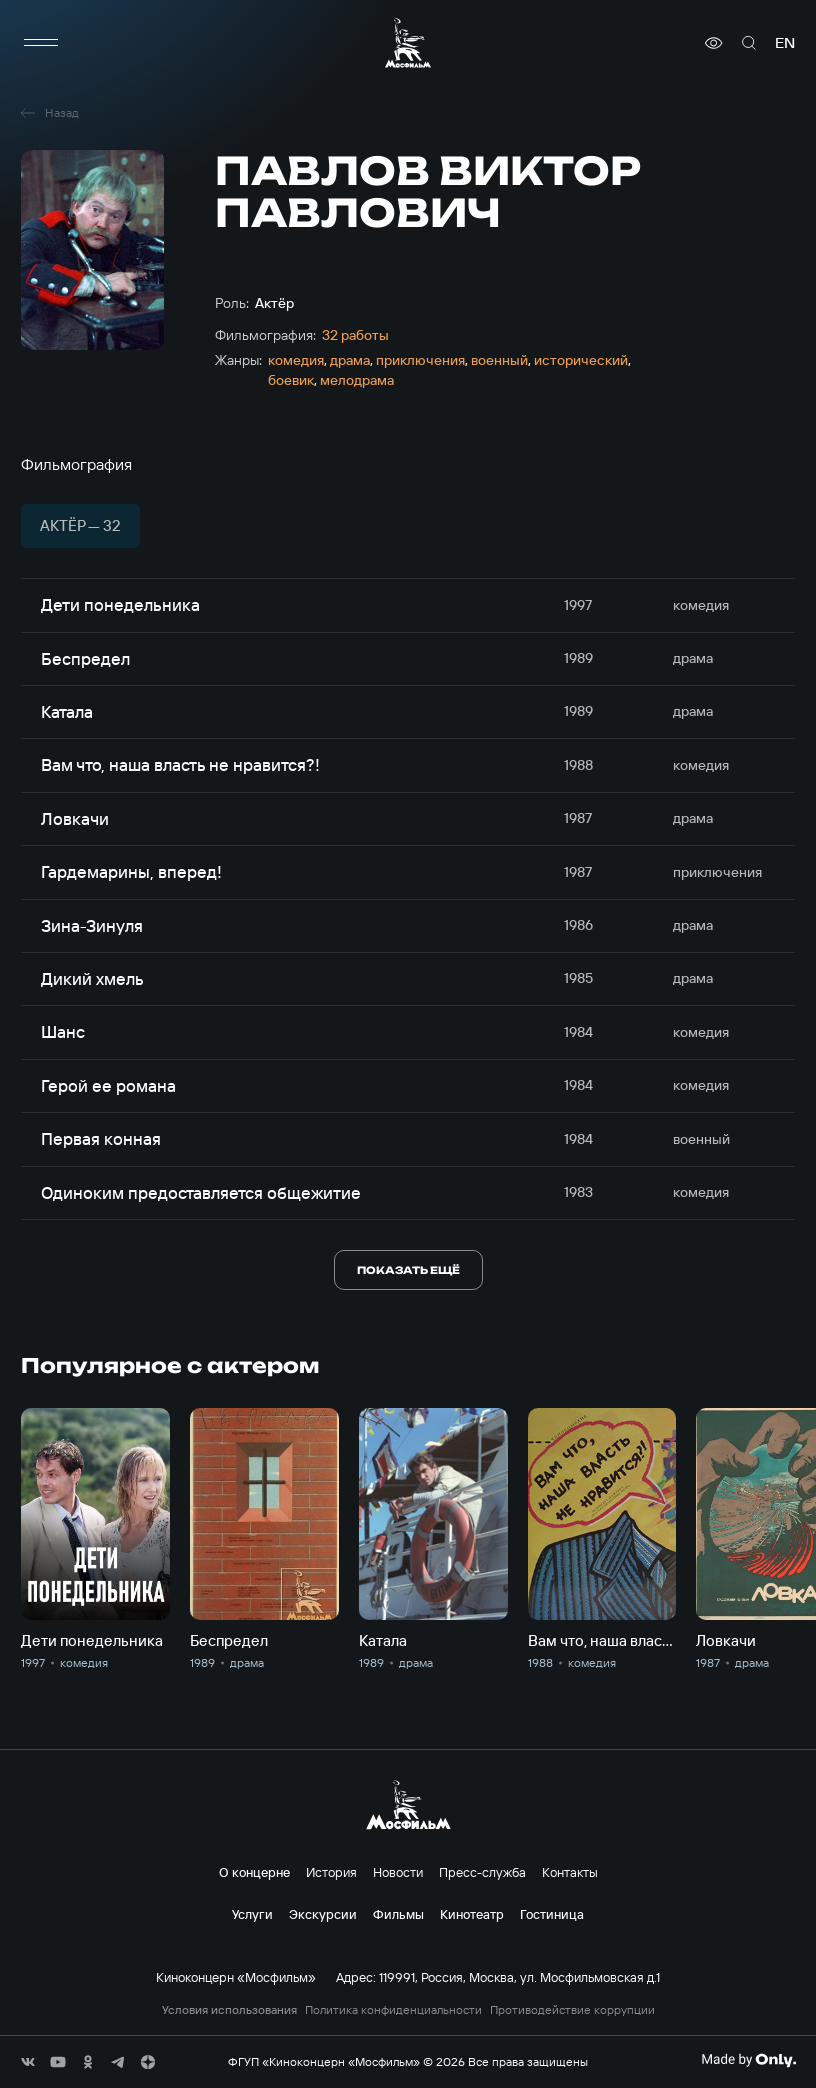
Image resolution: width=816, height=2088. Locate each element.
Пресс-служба (482, 1872)
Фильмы (398, 1914)
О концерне (254, 1872)
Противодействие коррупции (572, 2010)
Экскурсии (323, 1914)
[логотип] (408, 42)
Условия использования (229, 2010)
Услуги (252, 1914)
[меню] (41, 43)
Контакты (570, 1872)
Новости (398, 1872)
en (785, 43)
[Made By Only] (748, 2060)
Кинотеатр (472, 1914)
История (331, 1872)
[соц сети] (28, 2062)
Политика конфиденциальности (393, 2010)
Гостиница (552, 1914)
